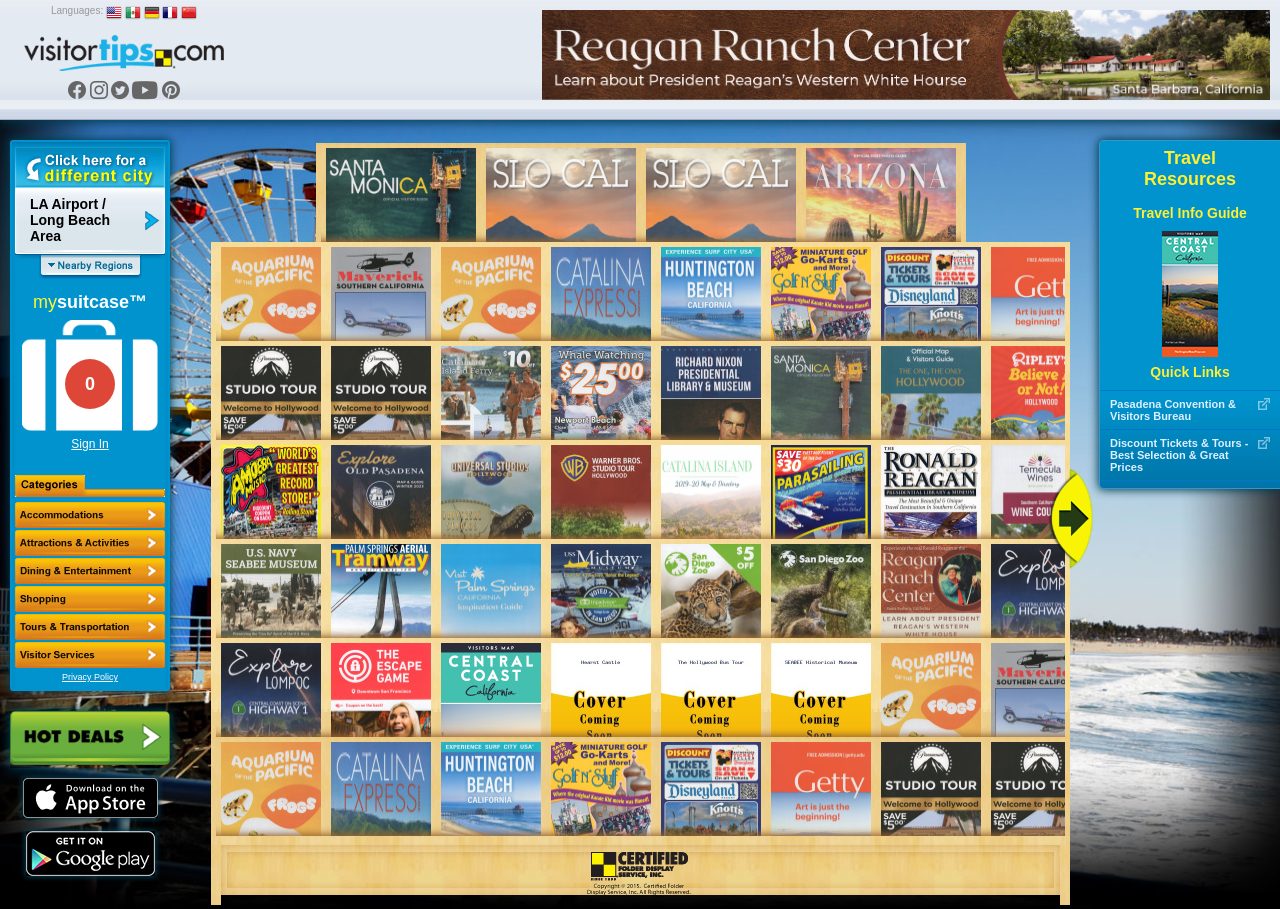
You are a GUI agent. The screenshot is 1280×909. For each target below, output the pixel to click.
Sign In (89, 444)
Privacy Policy (90, 677)
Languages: (77, 10)
